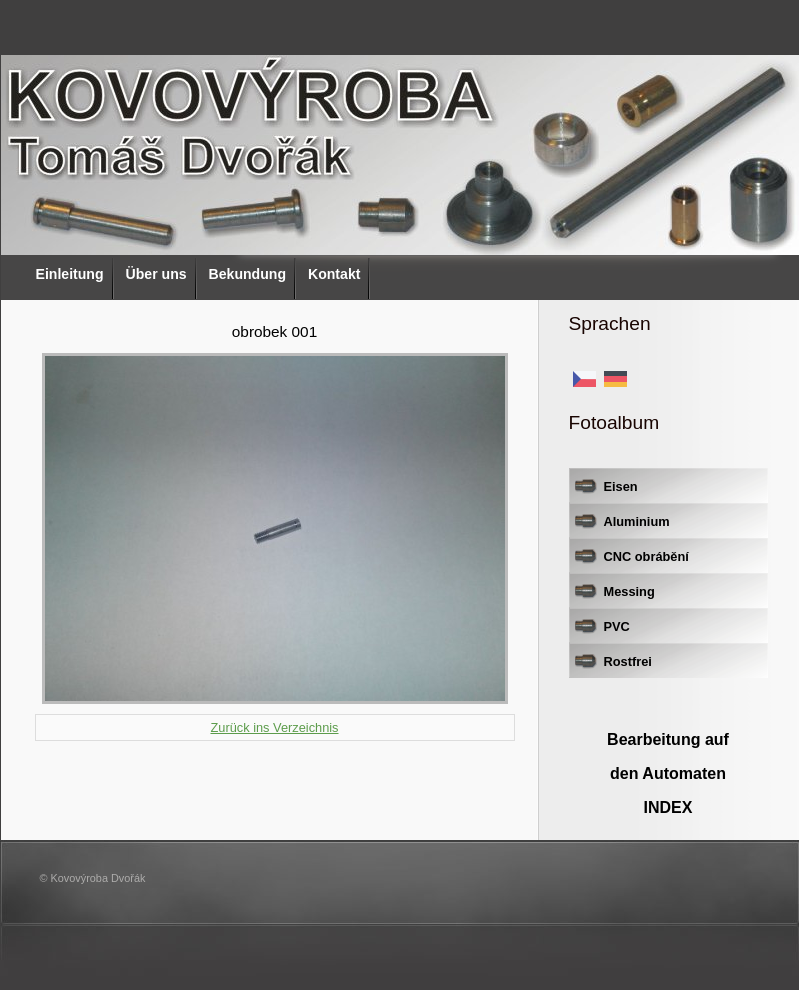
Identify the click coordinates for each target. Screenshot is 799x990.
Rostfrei (628, 661)
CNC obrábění (646, 556)
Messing (629, 591)
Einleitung (70, 274)
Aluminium (637, 521)
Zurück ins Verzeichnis (274, 727)
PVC (617, 626)
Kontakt (334, 274)
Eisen (621, 486)
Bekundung (247, 274)
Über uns (156, 274)
